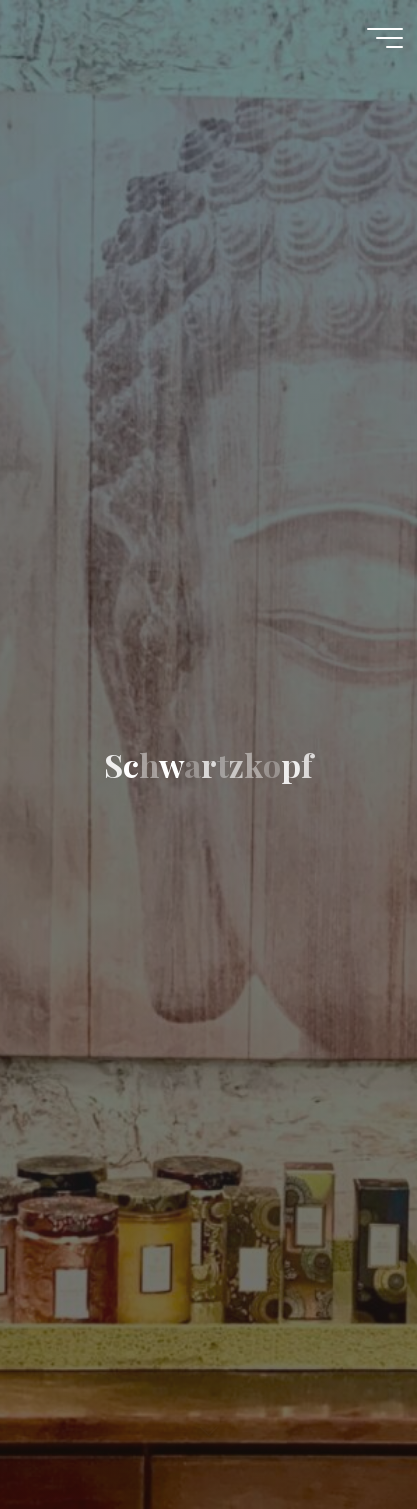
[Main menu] (385, 38)
